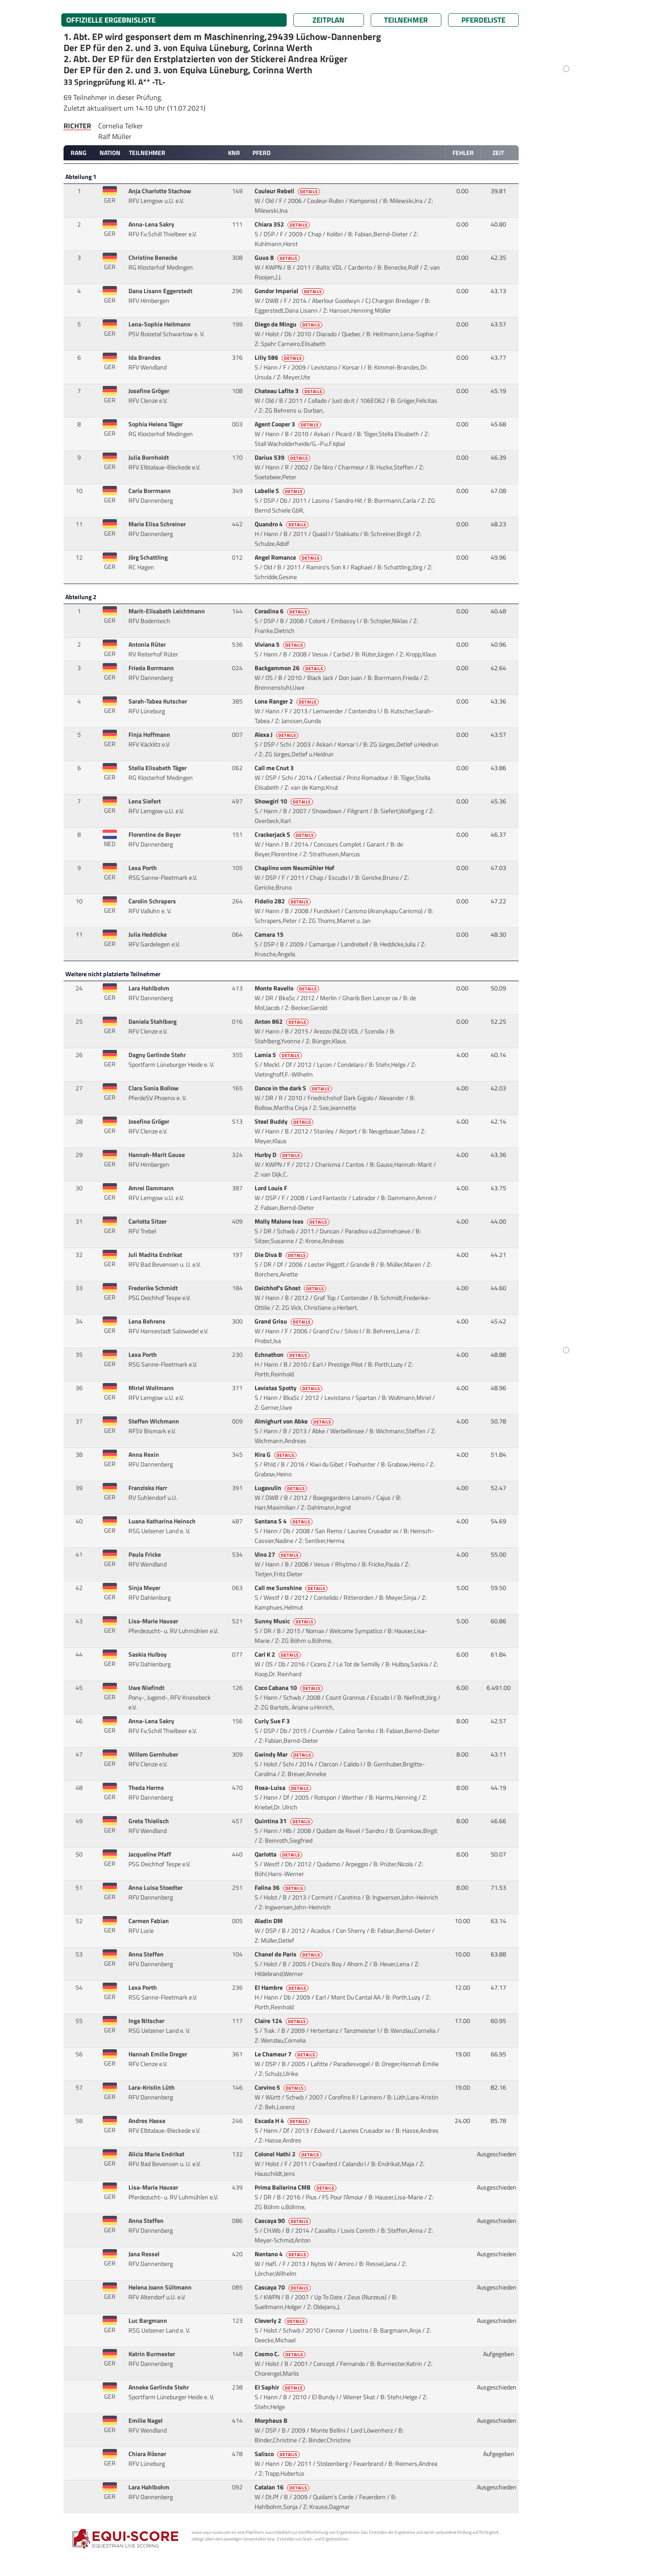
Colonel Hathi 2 (289, 2154)
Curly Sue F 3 (273, 1721)
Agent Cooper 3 (288, 424)
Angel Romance (289, 557)
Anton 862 (282, 1021)
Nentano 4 (282, 2254)
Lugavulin (281, 1488)
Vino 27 (278, 1554)
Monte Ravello (287, 988)
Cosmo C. (281, 2354)
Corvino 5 (281, 2087)
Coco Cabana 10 (289, 1688)
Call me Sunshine (292, 1588)
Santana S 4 (284, 1521)
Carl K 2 (278, 1654)
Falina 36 (281, 1887)
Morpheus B (272, 2420)
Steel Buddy (285, 1121)
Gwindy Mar (285, 1754)
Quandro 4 (282, 524)
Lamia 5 (279, 1055)
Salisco (278, 2454)
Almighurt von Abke (295, 1421)
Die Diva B (282, 1255)
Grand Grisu (284, 1321)
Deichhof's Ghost (291, 1288)
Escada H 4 (283, 2121)
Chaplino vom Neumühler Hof (295, 868)
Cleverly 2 (281, 2321)
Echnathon (283, 1355)
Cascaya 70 (283, 2287)
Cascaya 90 (283, 2221)
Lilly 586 (280, 357)
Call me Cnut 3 (275, 768)
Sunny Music (286, 1621)
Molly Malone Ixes (293, 1221)
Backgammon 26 (291, 668)
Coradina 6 (283, 611)
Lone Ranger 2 (287, 701)
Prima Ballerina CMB (296, 2187)
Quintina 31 (284, 1821)
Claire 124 (282, 2021)
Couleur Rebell (288, 191)
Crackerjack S (286, 834)
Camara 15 (270, 934)
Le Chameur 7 (287, 2054)
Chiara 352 (283, 224)
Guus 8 (278, 257)
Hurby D (279, 1155)
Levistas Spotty (289, 1388)
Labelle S (280, 491)
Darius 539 (283, 457)
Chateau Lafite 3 (290, 391)
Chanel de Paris (289, 1954)
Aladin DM (269, 1921)
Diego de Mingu (289, 324)
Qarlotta (279, 1854)
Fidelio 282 (283, 901)
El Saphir (280, 2387)
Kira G (276, 1454)
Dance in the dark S (294, 1088)
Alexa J (277, 734)
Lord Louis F (271, 1188)
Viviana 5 (281, 644)
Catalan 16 (283, 2487)
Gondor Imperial (290, 291)
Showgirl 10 (284, 801)
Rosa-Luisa (283, 1788)
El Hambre (282, 1987)
